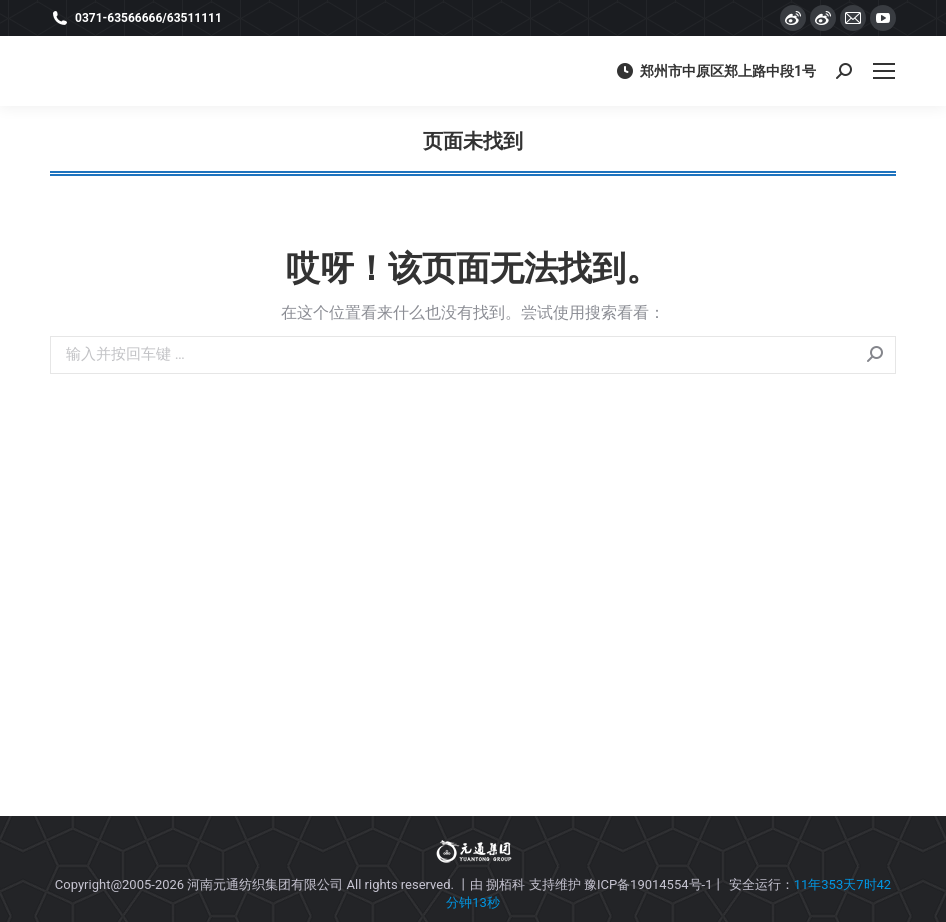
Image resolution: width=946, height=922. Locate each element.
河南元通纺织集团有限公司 (265, 884)
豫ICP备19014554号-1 (648, 884)
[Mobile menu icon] (884, 71)
